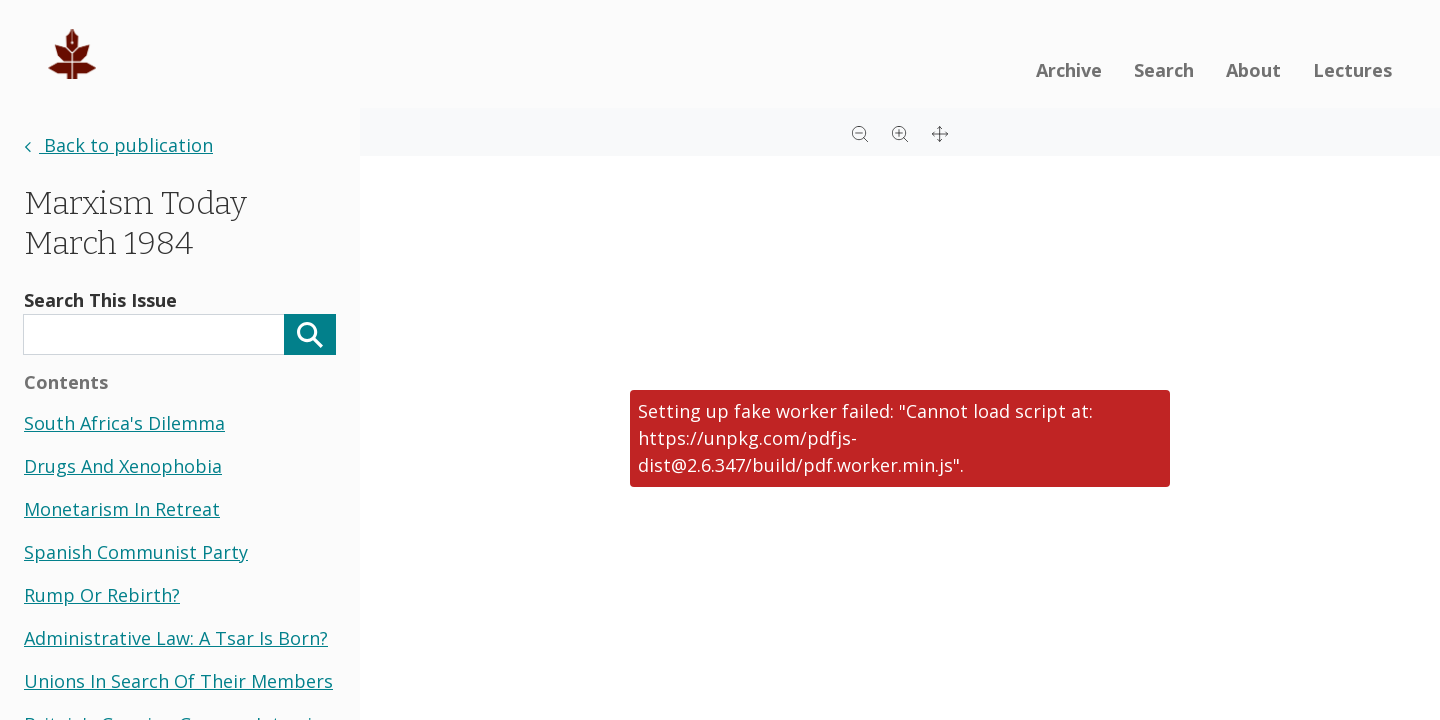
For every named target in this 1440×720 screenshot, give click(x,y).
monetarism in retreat (122, 509)
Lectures (1352, 70)
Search (1164, 70)
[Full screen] (940, 132)
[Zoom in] (900, 132)
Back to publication (118, 145)
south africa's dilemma (124, 423)
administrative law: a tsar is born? (176, 638)
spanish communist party (136, 552)
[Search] (310, 334)
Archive (1069, 70)
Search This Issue (100, 300)
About (1253, 70)
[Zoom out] (860, 132)
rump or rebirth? (102, 595)
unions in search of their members (178, 681)
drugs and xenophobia (123, 466)
